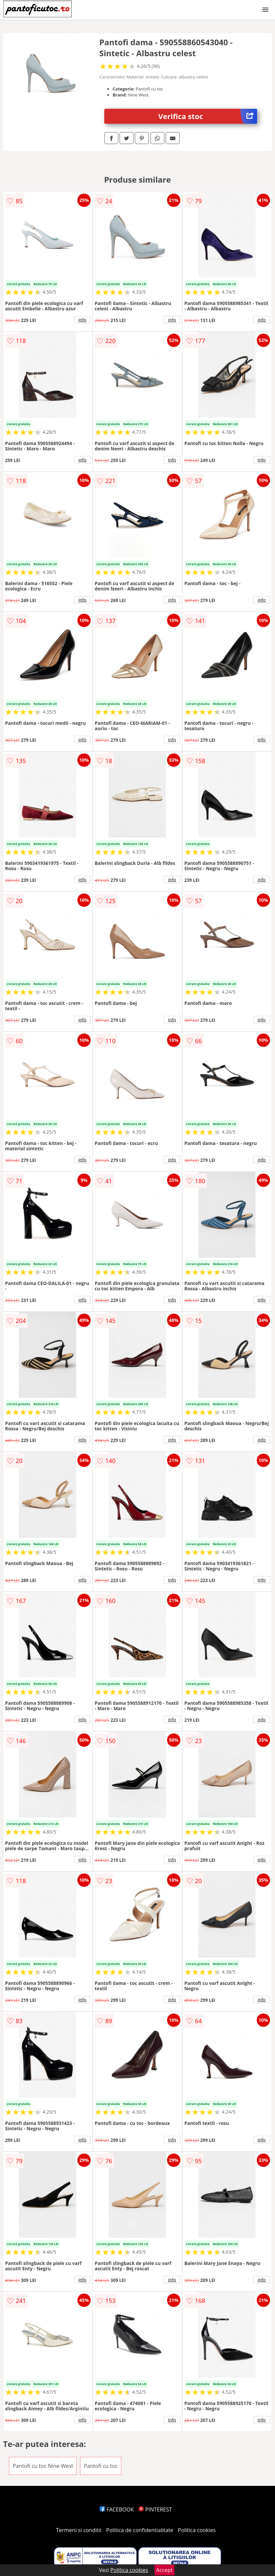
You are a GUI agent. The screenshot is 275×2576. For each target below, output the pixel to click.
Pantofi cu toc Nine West (43, 2466)
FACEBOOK (117, 2509)
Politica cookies (197, 2530)
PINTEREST (155, 2509)
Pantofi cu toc (101, 2466)
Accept (164, 2570)
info (82, 320)
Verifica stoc (207, 116)
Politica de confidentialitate (139, 2530)
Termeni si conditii (79, 2530)
